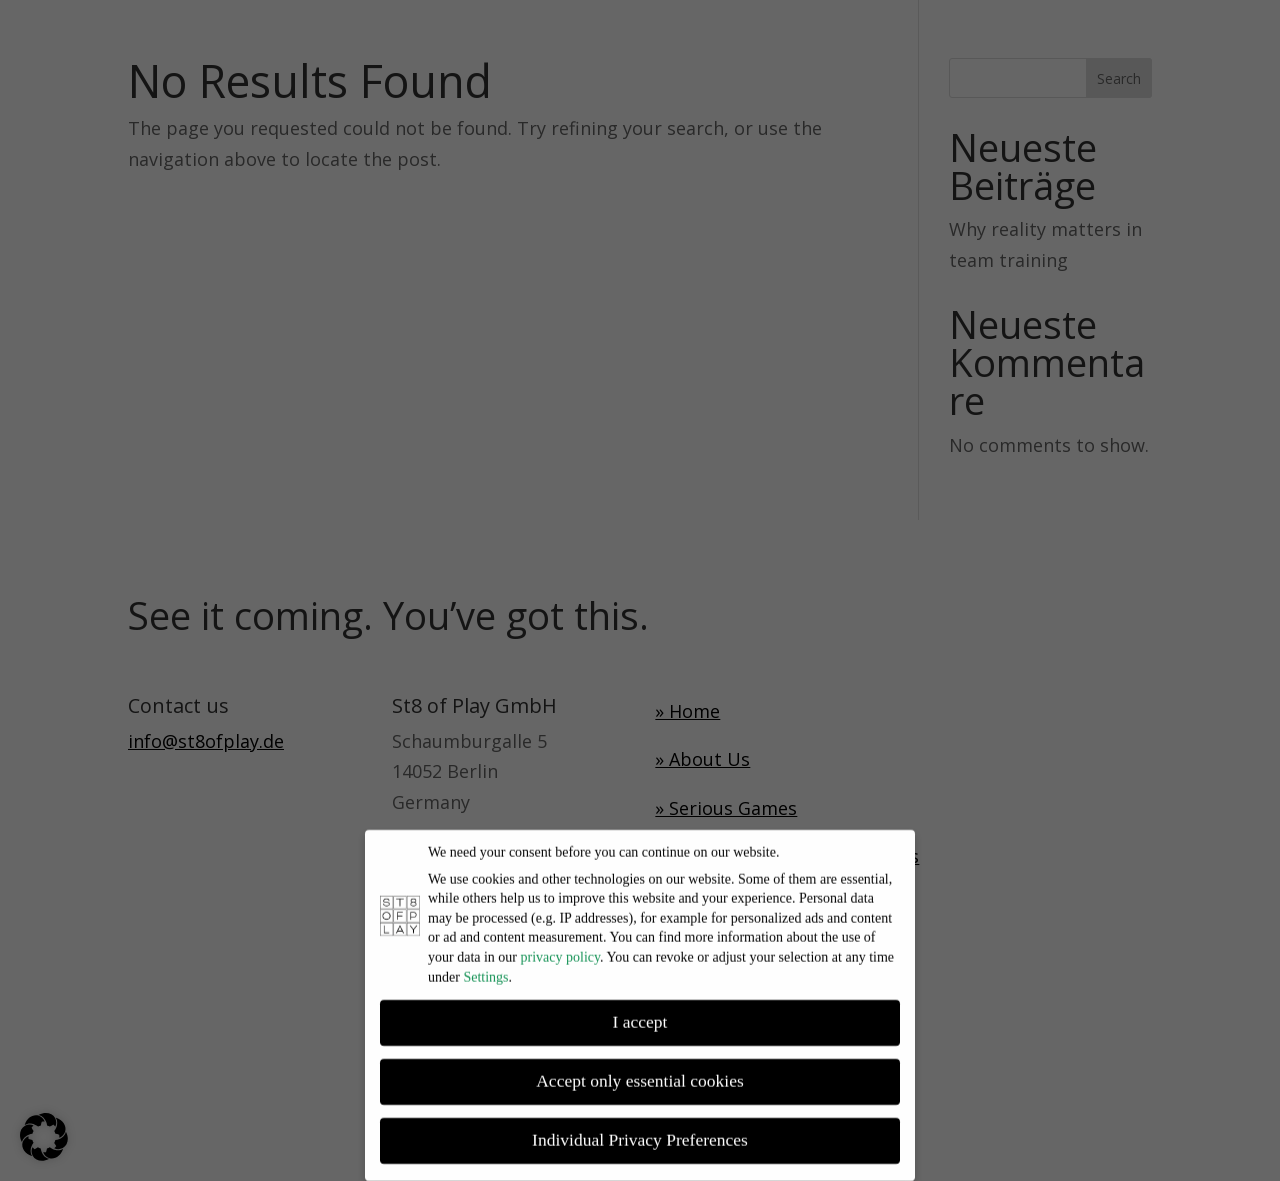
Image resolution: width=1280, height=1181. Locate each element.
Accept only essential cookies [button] (640, 1073)
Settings (485, 968)
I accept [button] (640, 1014)
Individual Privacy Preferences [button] (640, 1132)
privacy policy (561, 948)
